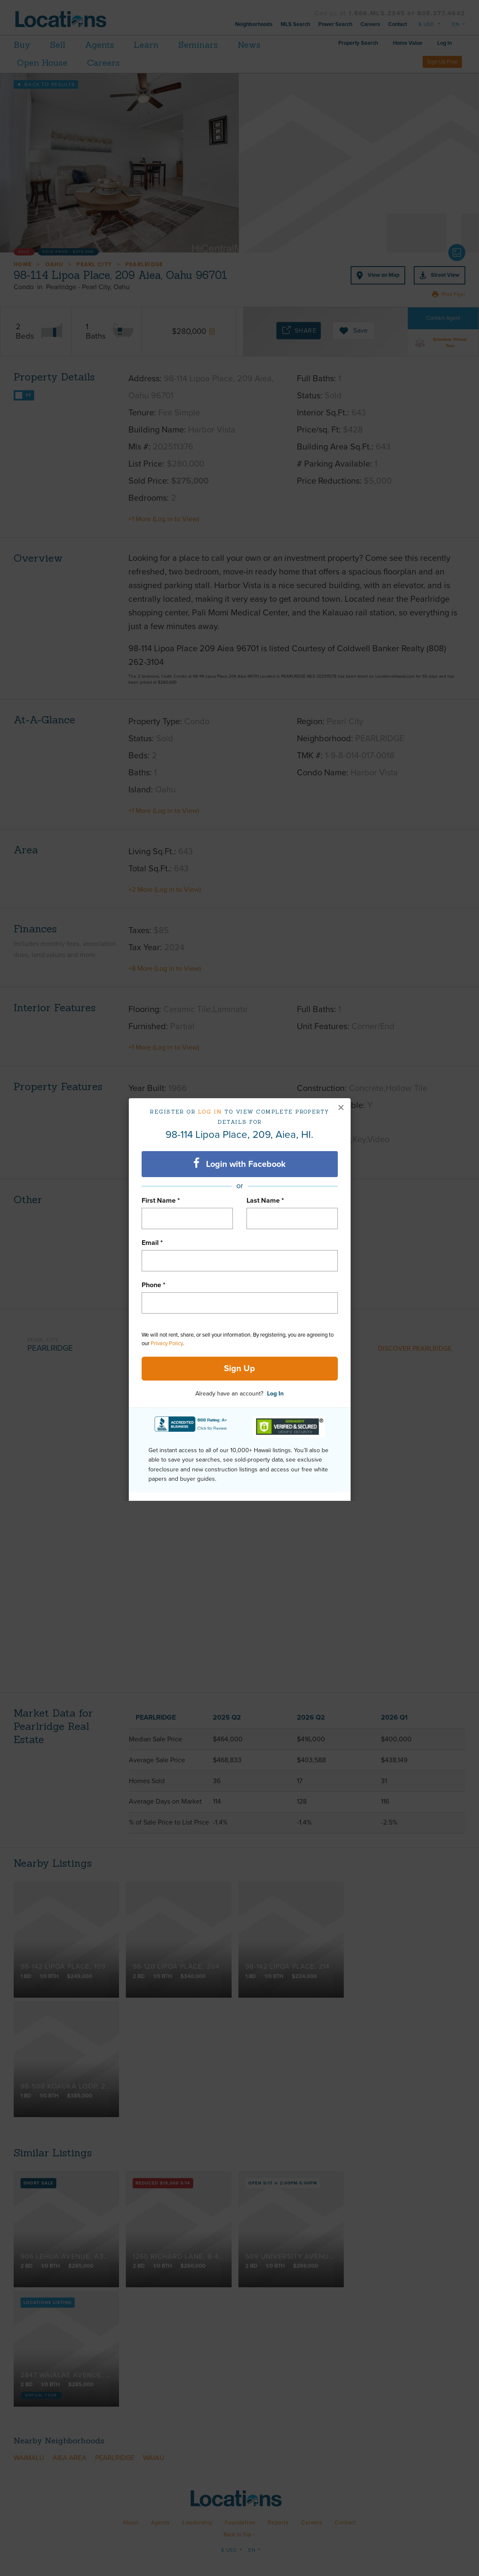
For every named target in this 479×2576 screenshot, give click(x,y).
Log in (210, 1111)
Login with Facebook (239, 1163)
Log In (275, 1393)
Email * (152, 1243)
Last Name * (265, 1200)
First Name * (161, 1200)
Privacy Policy (167, 1343)
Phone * (153, 1285)
